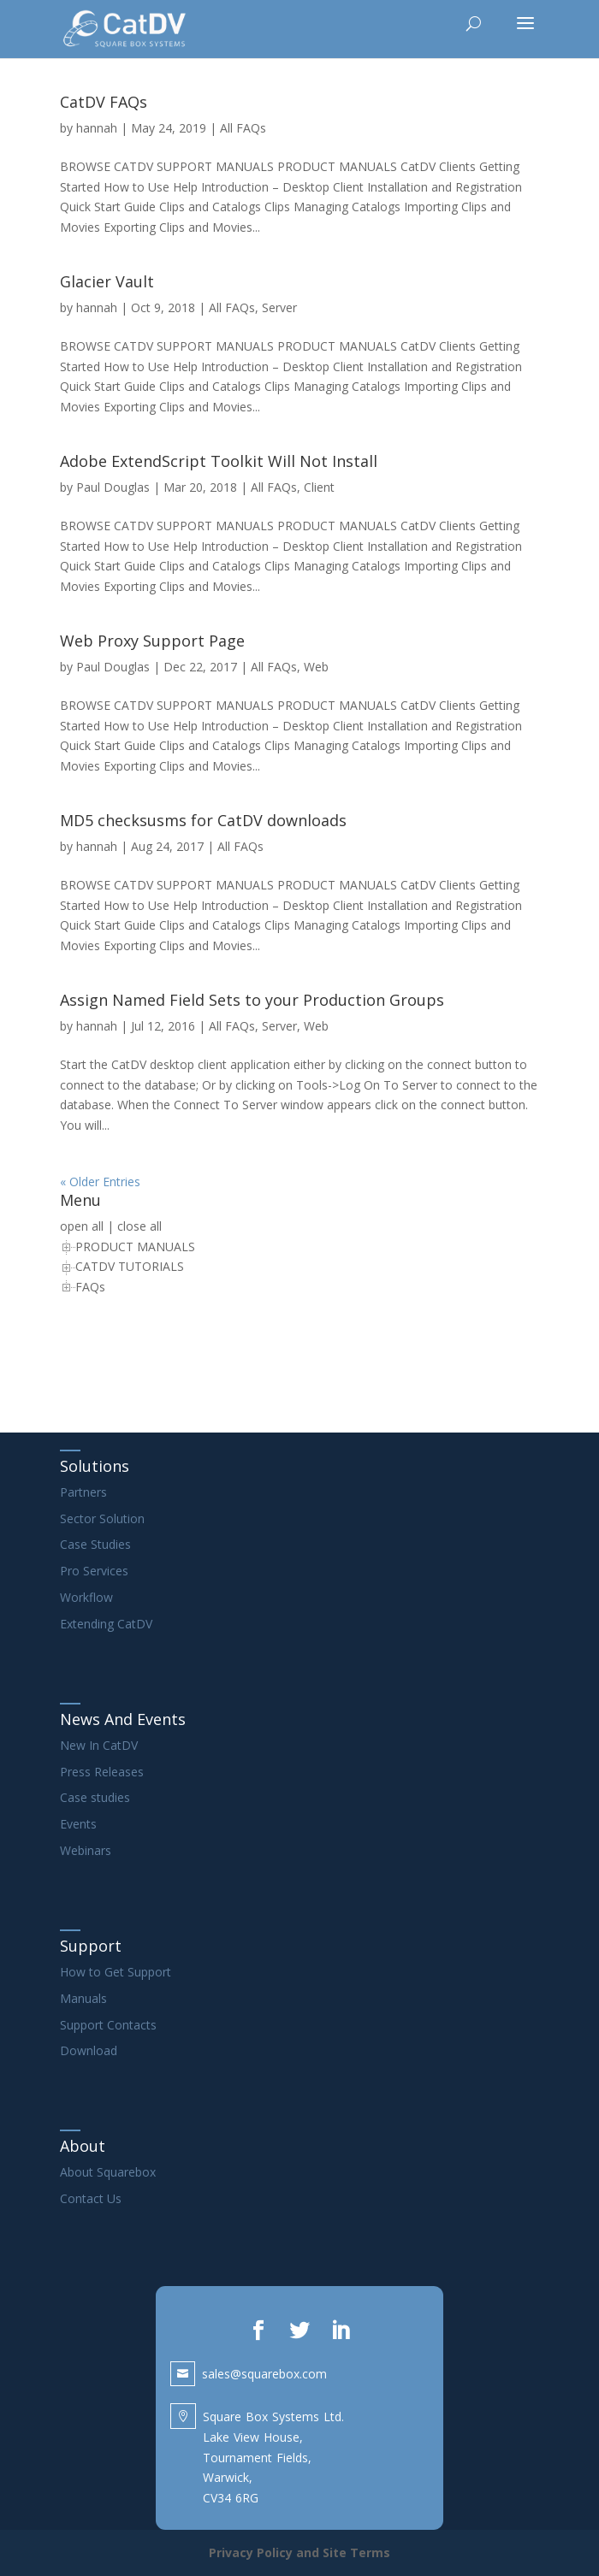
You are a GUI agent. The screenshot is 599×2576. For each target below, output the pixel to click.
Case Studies (95, 1544)
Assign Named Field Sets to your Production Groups (252, 1000)
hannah (96, 128)
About (82, 2146)
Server (279, 307)
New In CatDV (99, 1745)
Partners (83, 1492)
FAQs (90, 1287)
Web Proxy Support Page (152, 640)
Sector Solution (102, 1518)
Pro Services (94, 1571)
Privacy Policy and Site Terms (299, 2552)
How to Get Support (115, 1972)
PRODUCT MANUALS (135, 1246)
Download (88, 2050)
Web (316, 667)
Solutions (94, 1466)
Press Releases (102, 1772)
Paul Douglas (113, 487)
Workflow (86, 1597)
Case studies (95, 1797)
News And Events (123, 1719)
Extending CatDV (106, 1624)
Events (78, 1824)
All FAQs (243, 128)
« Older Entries (100, 1181)
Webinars (85, 1850)
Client (319, 487)
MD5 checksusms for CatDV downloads (203, 820)
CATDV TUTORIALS (129, 1266)
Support (91, 1945)
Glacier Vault (107, 281)
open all (82, 1226)
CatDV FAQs (103, 102)
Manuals (83, 1998)
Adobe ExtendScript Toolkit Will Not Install (218, 461)
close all (139, 1226)
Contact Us (91, 2198)
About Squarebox (108, 2172)
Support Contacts (108, 2025)
